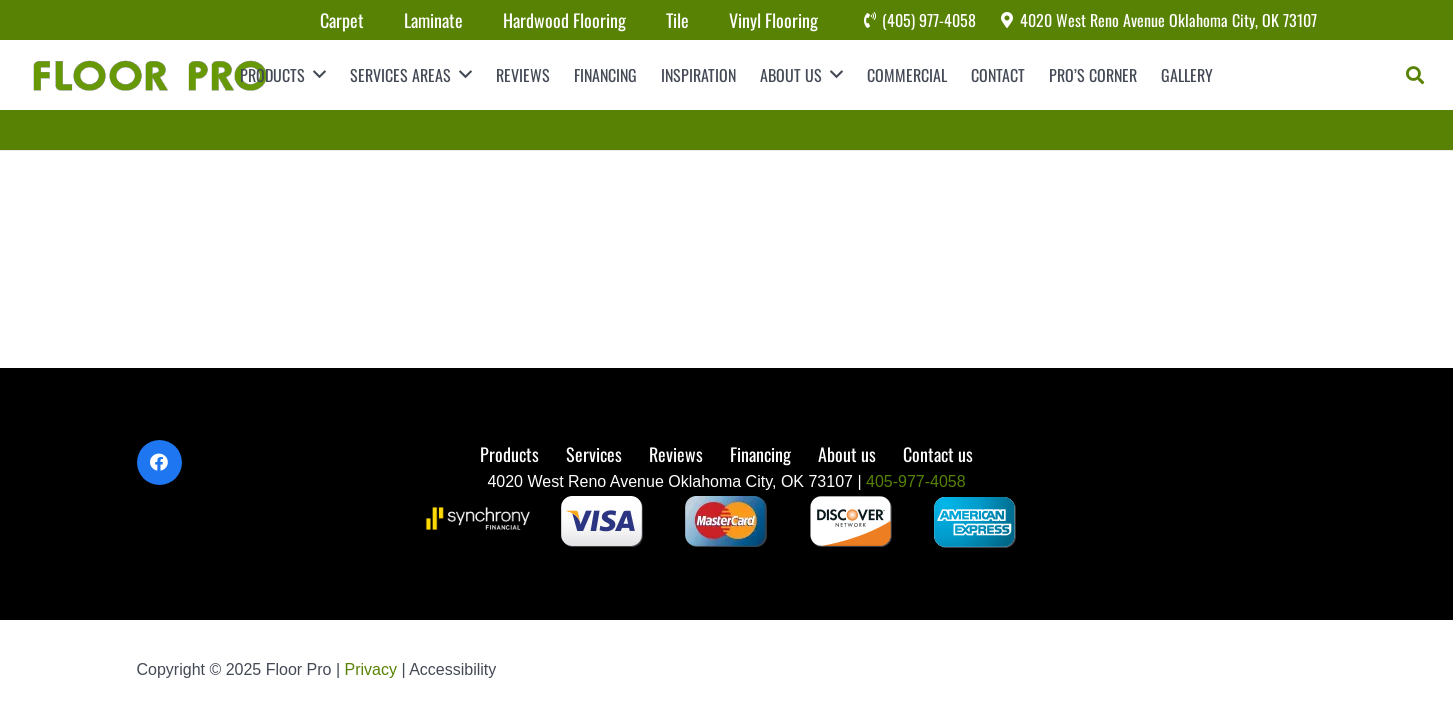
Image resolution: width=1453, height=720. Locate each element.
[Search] (1415, 75)
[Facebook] (159, 462)
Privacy (373, 669)
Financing (760, 454)
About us (847, 454)
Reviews (676, 454)
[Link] (148, 75)
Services (594, 454)
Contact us (938, 454)
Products (509, 454)
